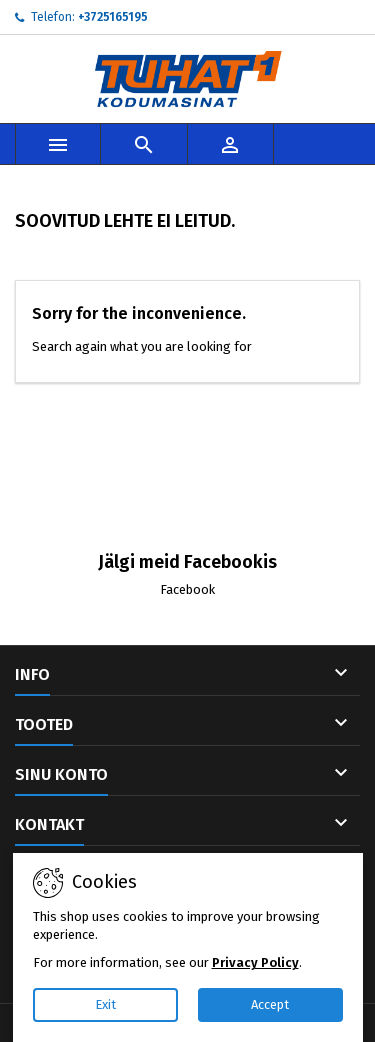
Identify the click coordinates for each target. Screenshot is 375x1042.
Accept (270, 1004)
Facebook (187, 589)
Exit (105, 1004)
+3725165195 (113, 17)
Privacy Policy (255, 962)
